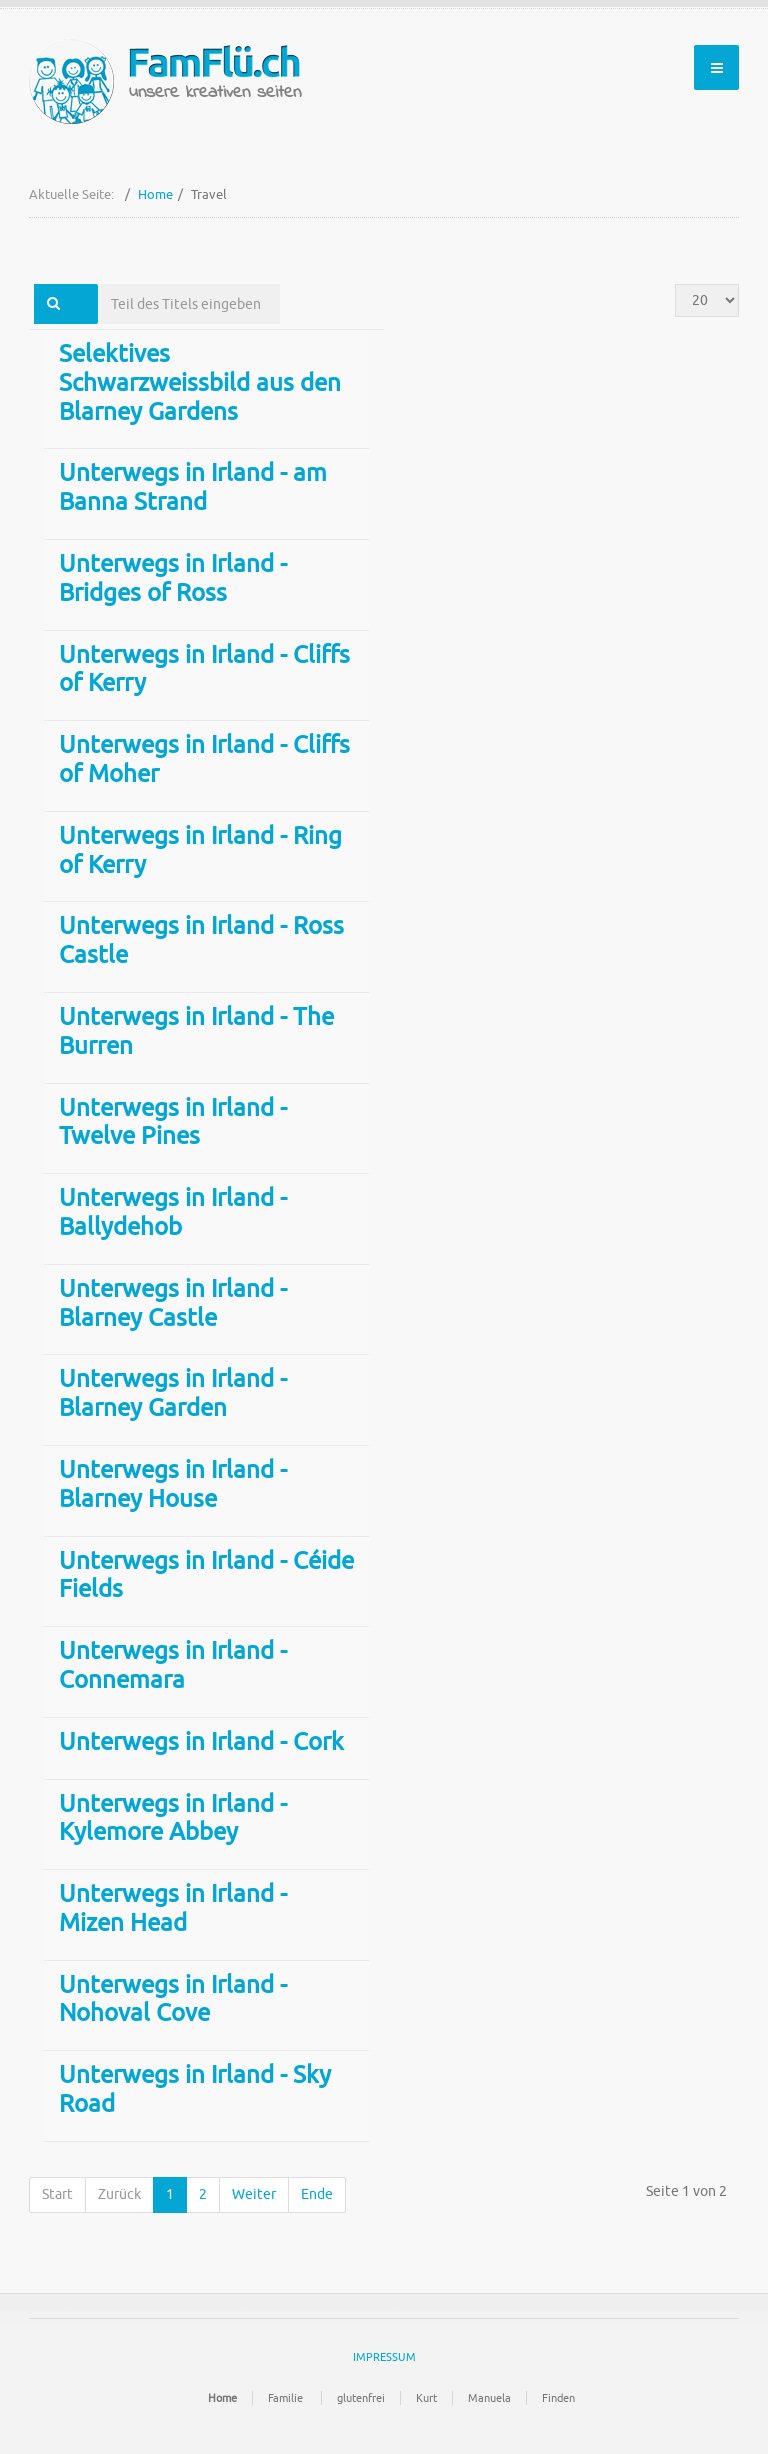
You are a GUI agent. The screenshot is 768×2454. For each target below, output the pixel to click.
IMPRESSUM (384, 2357)
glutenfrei (361, 2398)
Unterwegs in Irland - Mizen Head (173, 1908)
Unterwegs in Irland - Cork (201, 1742)
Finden (558, 2398)
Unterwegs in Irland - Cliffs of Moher (204, 759)
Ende (317, 2194)
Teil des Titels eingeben (98, 284)
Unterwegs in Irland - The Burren (196, 1031)
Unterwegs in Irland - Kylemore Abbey (173, 1818)
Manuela (489, 2398)
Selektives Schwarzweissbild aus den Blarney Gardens (200, 383)
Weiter (254, 2194)
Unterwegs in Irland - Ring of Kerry (200, 850)
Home (155, 194)
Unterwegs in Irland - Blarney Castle (173, 1303)
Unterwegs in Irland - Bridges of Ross (173, 578)
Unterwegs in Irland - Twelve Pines (173, 1122)
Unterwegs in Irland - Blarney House (173, 1484)
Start (57, 2194)
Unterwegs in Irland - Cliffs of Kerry (204, 669)
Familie (287, 2398)
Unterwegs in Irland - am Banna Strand (193, 487)
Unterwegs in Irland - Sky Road (195, 2089)
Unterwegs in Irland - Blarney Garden (173, 1393)
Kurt (426, 2398)
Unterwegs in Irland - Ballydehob (173, 1212)
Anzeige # (675, 284)
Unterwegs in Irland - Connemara (173, 1665)
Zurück (119, 2194)
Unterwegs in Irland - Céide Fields (206, 1575)
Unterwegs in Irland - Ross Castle (201, 940)
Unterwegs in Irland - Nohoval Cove (173, 1999)
